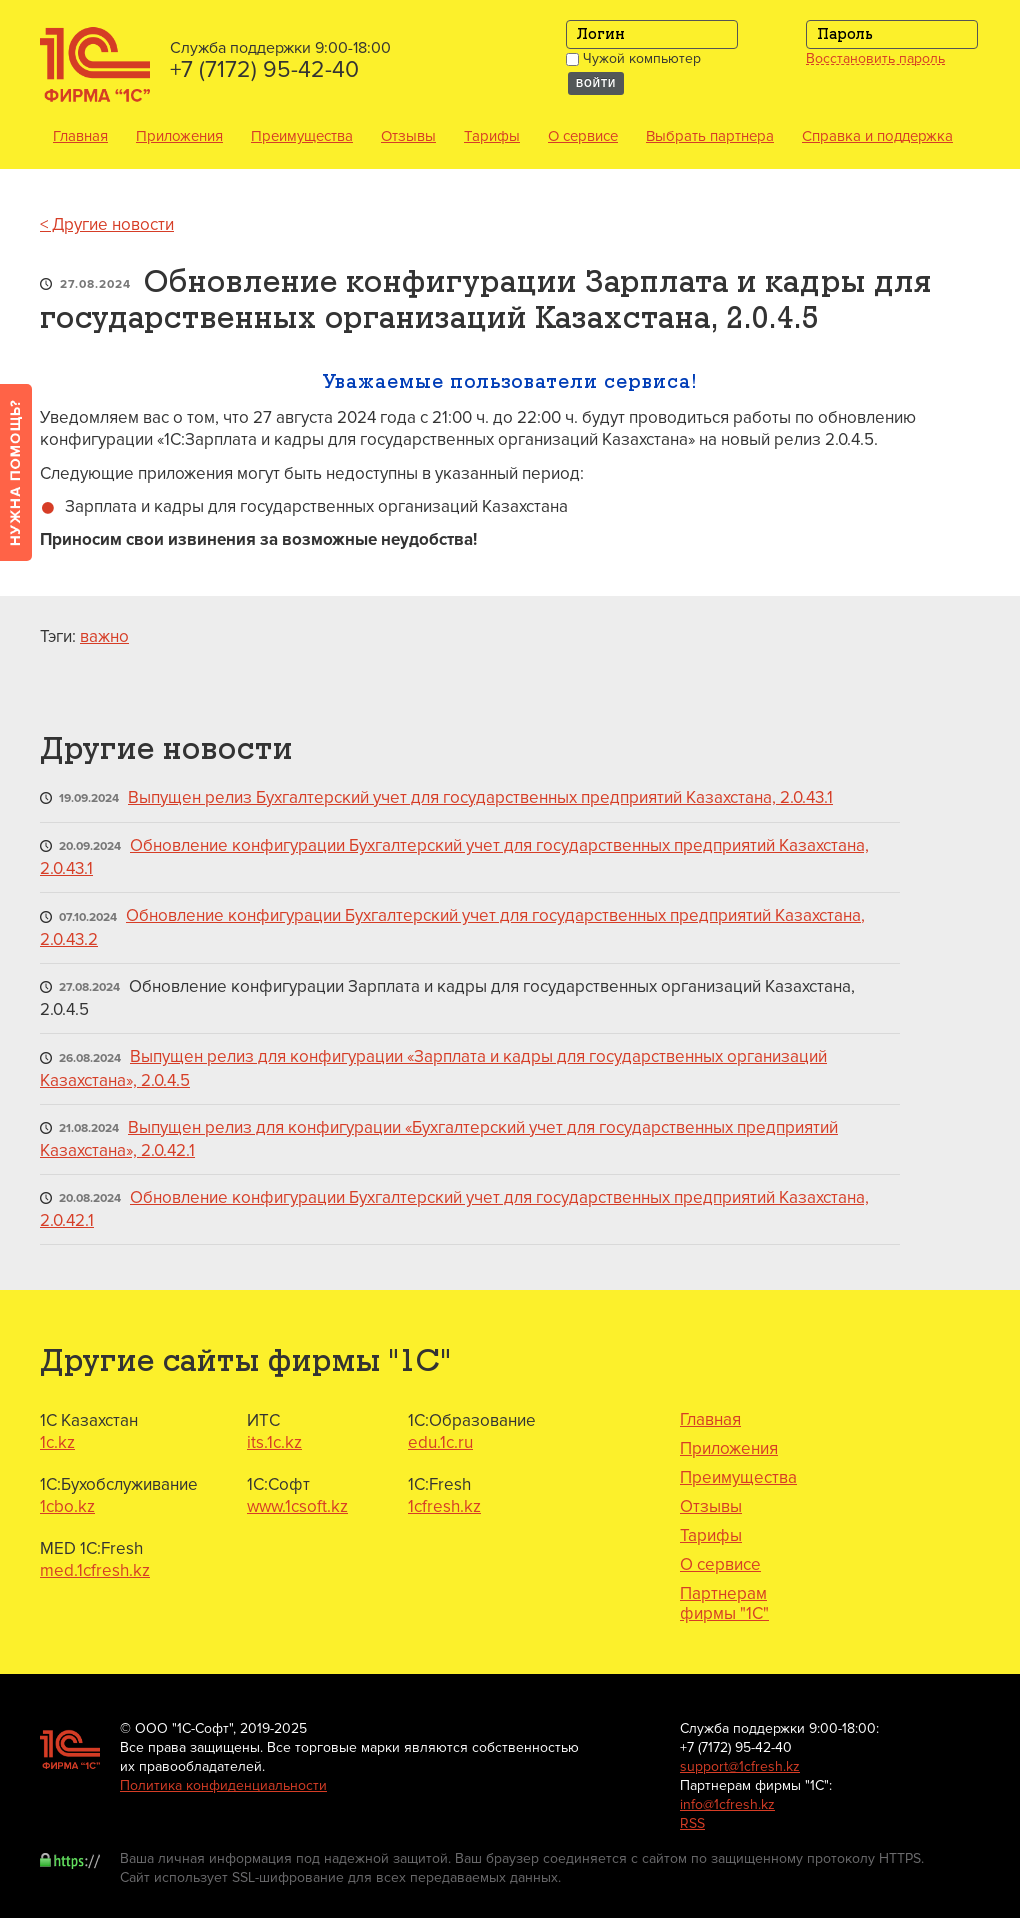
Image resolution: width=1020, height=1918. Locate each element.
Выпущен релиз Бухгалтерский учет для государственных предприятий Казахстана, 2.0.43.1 (480, 797)
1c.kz (57, 1442)
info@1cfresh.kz (727, 1804)
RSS (692, 1823)
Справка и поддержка (877, 136)
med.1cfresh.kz (95, 1570)
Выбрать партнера (710, 136)
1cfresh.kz (444, 1506)
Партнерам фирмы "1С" (724, 1604)
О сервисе (583, 136)
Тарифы (492, 136)
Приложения (179, 136)
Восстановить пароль (875, 59)
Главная (80, 136)
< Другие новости (107, 224)
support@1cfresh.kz (740, 1766)
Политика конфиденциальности (223, 1785)
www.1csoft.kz (297, 1506)
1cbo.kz (67, 1506)
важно (104, 636)
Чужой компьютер (633, 58)
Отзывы (408, 136)
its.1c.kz (274, 1442)
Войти (596, 83)
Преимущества (302, 136)
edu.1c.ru (440, 1442)
